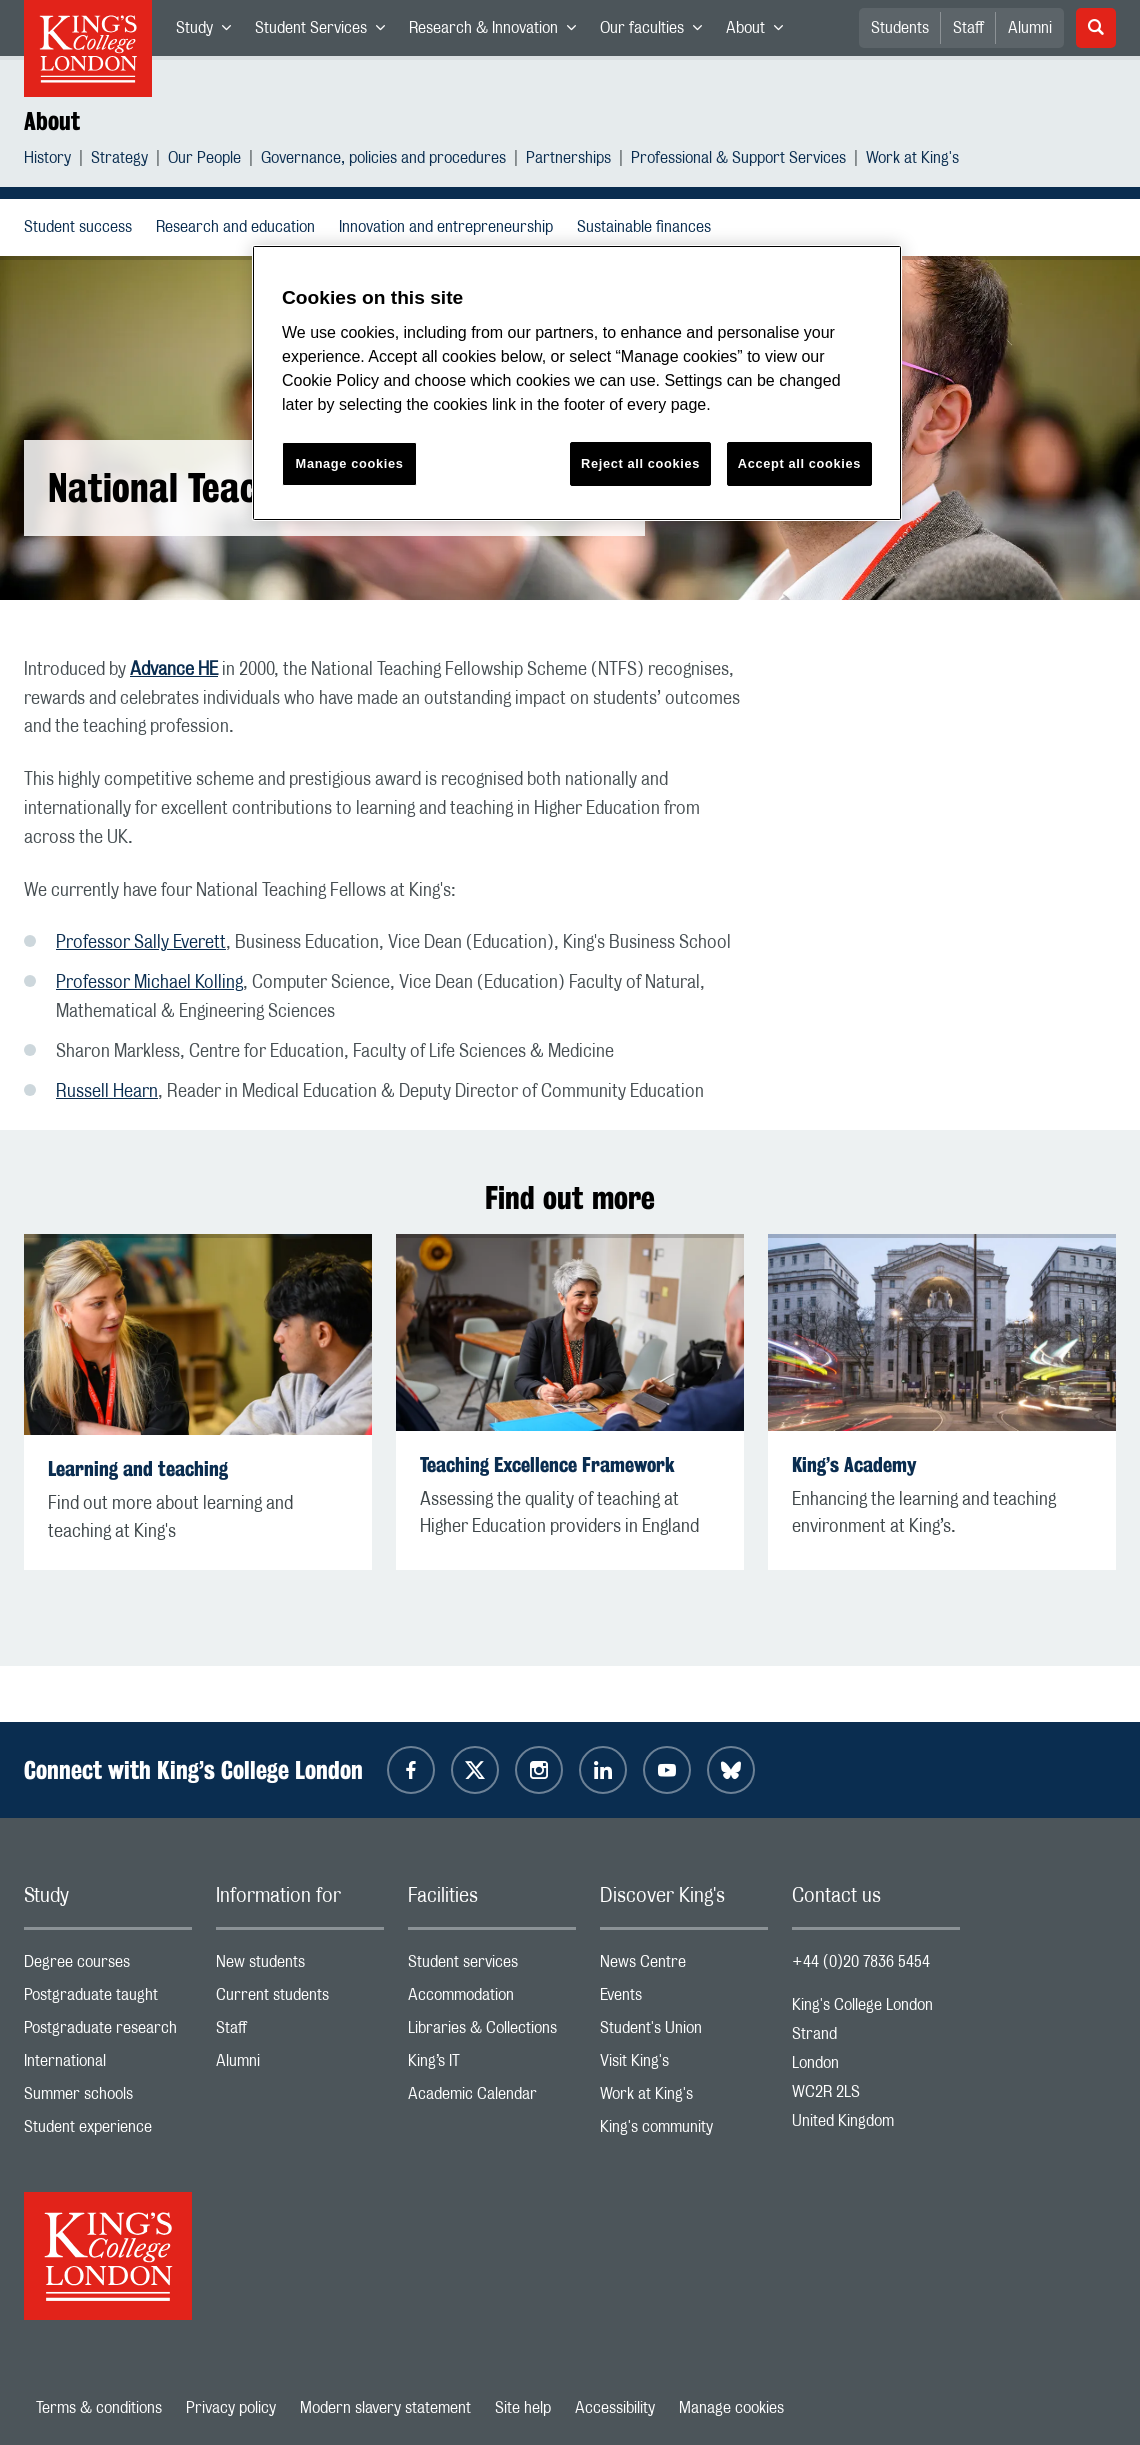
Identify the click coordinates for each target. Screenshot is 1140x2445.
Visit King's (684, 2065)
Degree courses (108, 1966)
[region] (577, 383)
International (108, 2065)
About (760, 32)
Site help (523, 2408)
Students (900, 28)
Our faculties (657, 32)
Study (209, 32)
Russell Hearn (107, 1092)
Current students (300, 1999)
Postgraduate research (108, 2032)
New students (300, 1966)
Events (684, 1999)
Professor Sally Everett (141, 943)
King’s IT (492, 2065)
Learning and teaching (138, 1468)
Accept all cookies (799, 463)
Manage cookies (731, 2408)
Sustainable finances (648, 227)
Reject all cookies (640, 463)
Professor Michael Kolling (149, 983)
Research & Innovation (498, 32)
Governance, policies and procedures (383, 160)
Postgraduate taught (108, 1999)
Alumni (1030, 28)
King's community (684, 2131)
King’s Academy (854, 1464)
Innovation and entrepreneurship (450, 227)
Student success (82, 227)
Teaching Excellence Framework (547, 1464)
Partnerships (568, 160)
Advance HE (174, 670)
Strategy (119, 160)
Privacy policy (231, 2408)
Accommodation (492, 1999)
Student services (492, 1966)
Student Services (326, 32)
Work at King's (912, 160)
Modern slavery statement (385, 2408)
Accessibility (615, 2408)
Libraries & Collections (492, 2032)
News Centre (684, 1966)
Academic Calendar (492, 2098)
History (47, 160)
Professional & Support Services (738, 160)
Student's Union (684, 2032)
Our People (204, 160)
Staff (968, 28)
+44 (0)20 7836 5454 (861, 1962)
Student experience (108, 2131)
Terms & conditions (99, 2408)
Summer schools (108, 2098)
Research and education (239, 227)
